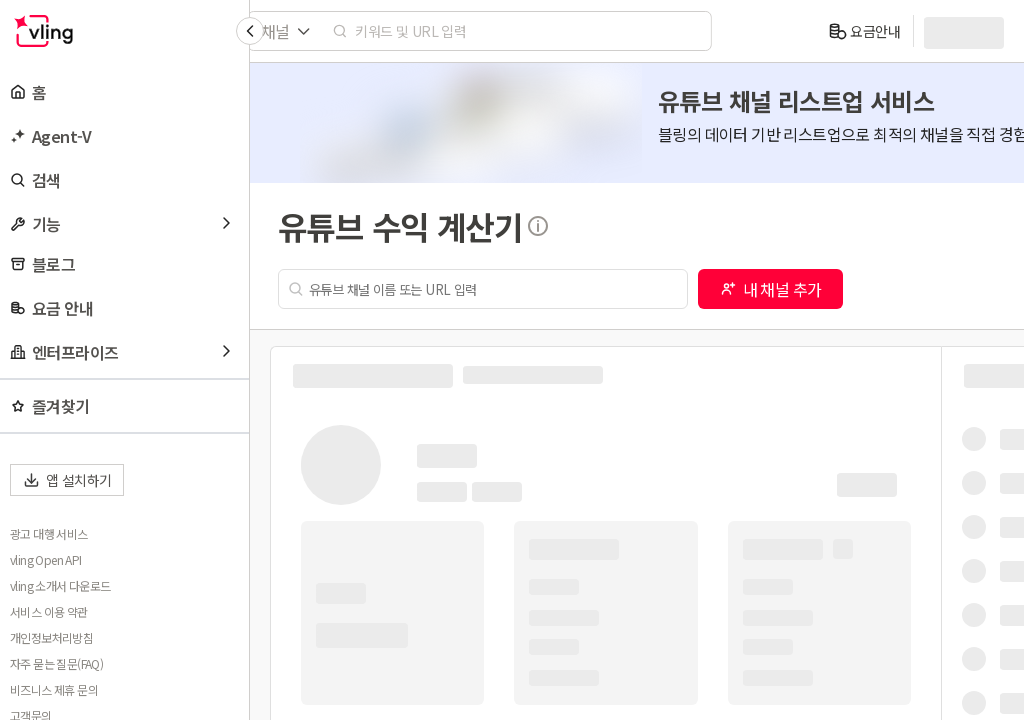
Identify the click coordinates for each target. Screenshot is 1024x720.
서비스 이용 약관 (49, 612)
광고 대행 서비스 (49, 534)
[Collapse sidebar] (250, 31)
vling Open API (46, 560)
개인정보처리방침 (51, 638)
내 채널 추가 (771, 289)
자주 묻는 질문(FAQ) (56, 664)
